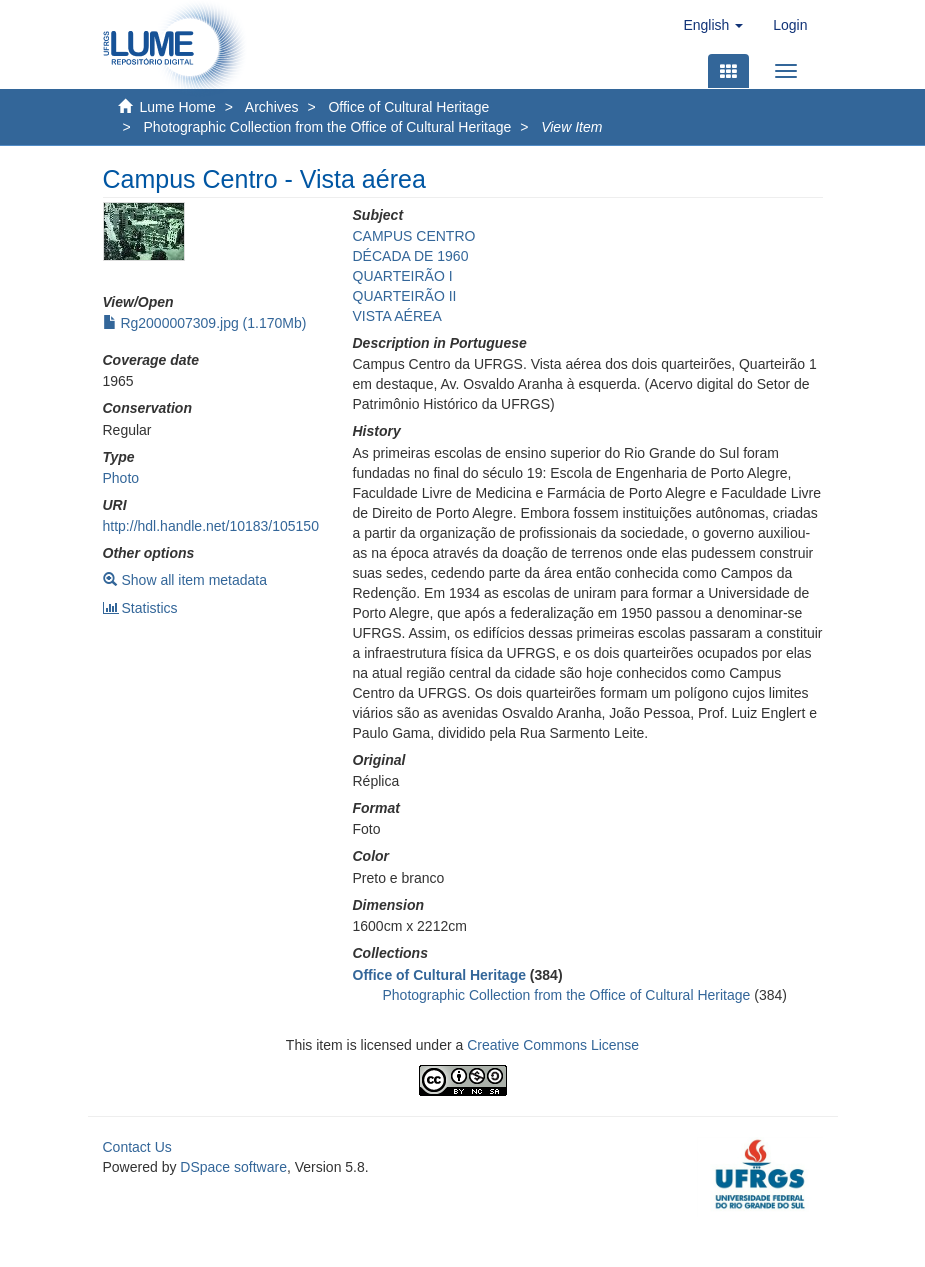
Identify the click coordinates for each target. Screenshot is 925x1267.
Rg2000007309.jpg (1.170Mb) (205, 323)
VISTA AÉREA (397, 316)
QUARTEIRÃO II (405, 296)
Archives (272, 107)
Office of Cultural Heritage (408, 107)
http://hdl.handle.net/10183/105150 (211, 526)
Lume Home (178, 107)
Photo (121, 478)
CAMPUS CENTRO (414, 236)
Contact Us (137, 1147)
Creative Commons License (553, 1045)
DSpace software (233, 1167)
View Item (571, 127)
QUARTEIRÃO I (403, 276)
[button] (713, 25)
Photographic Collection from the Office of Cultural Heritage (327, 127)
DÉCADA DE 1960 (411, 256)
